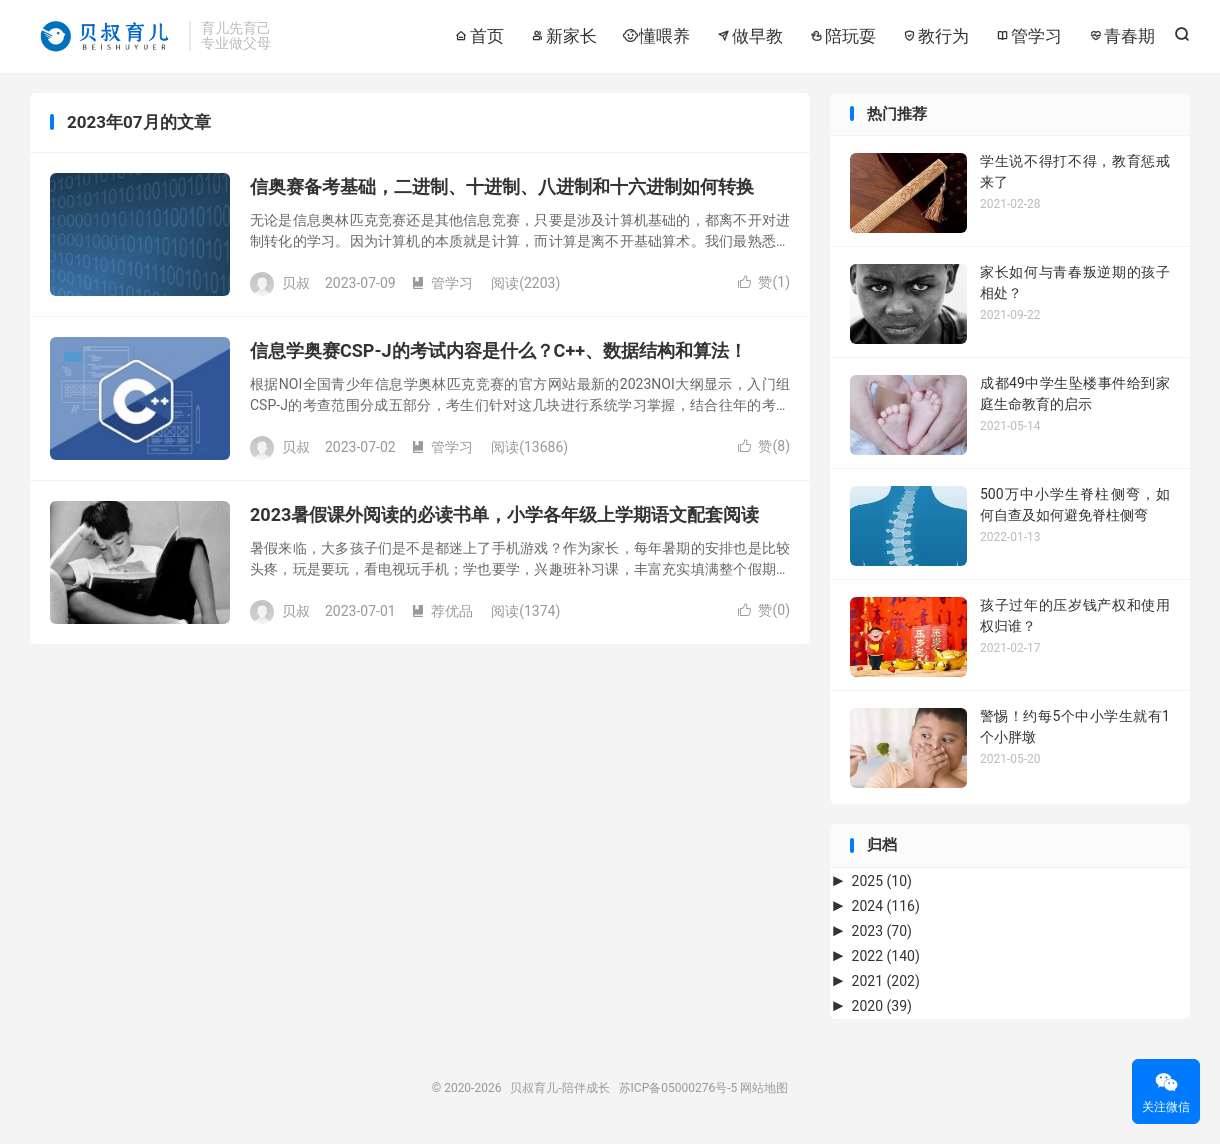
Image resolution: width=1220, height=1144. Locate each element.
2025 (882, 881)
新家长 (563, 36)
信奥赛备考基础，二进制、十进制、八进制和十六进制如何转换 (502, 186)
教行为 (935, 36)
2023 (882, 931)
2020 (882, 1006)
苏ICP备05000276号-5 (678, 1088)
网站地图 (764, 1088)
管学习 (1028, 36)
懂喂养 (656, 36)
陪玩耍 (842, 36)
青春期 (1121, 36)
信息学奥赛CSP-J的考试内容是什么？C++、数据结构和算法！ (498, 350)
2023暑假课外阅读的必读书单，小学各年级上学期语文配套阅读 (504, 514)
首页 (478, 36)
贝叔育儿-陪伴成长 (104, 36)
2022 (886, 956)
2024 (886, 906)
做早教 (749, 36)
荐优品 (442, 611)
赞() (764, 282)
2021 (886, 981)
